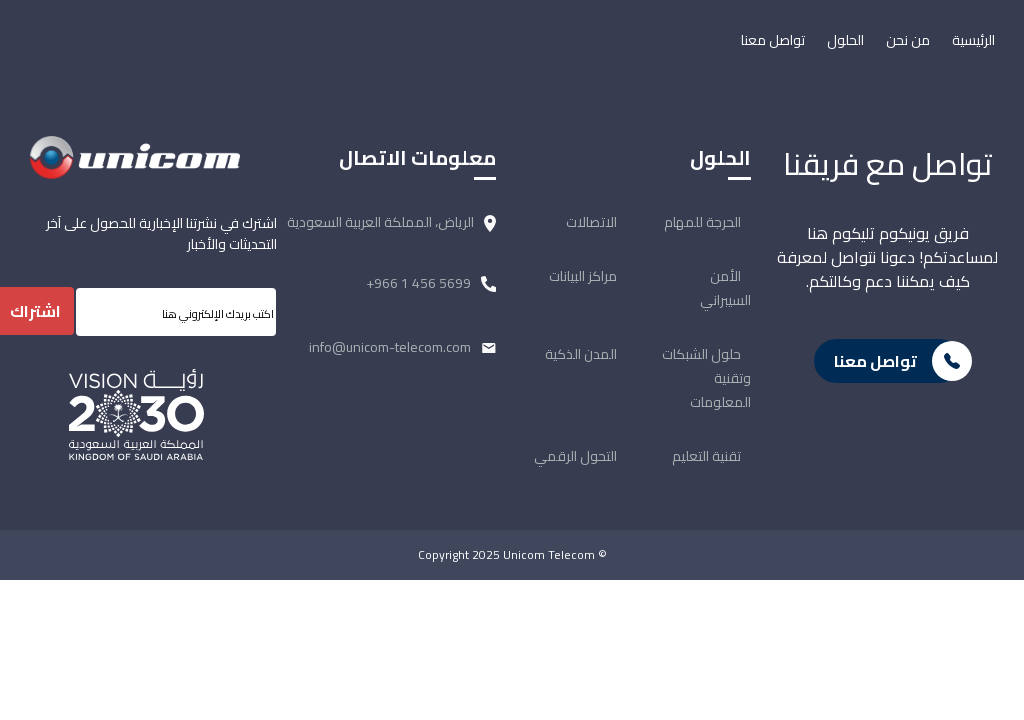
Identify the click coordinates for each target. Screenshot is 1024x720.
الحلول (845, 40)
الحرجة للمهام (702, 222)
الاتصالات (591, 222)
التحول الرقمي (575, 456)
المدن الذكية (581, 354)
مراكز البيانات (583, 276)
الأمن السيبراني (725, 288)
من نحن (908, 40)
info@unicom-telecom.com (390, 347)
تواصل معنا (773, 40)
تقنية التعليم (706, 456)
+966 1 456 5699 (418, 283)
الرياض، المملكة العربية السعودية (380, 222)
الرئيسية (973, 40)
